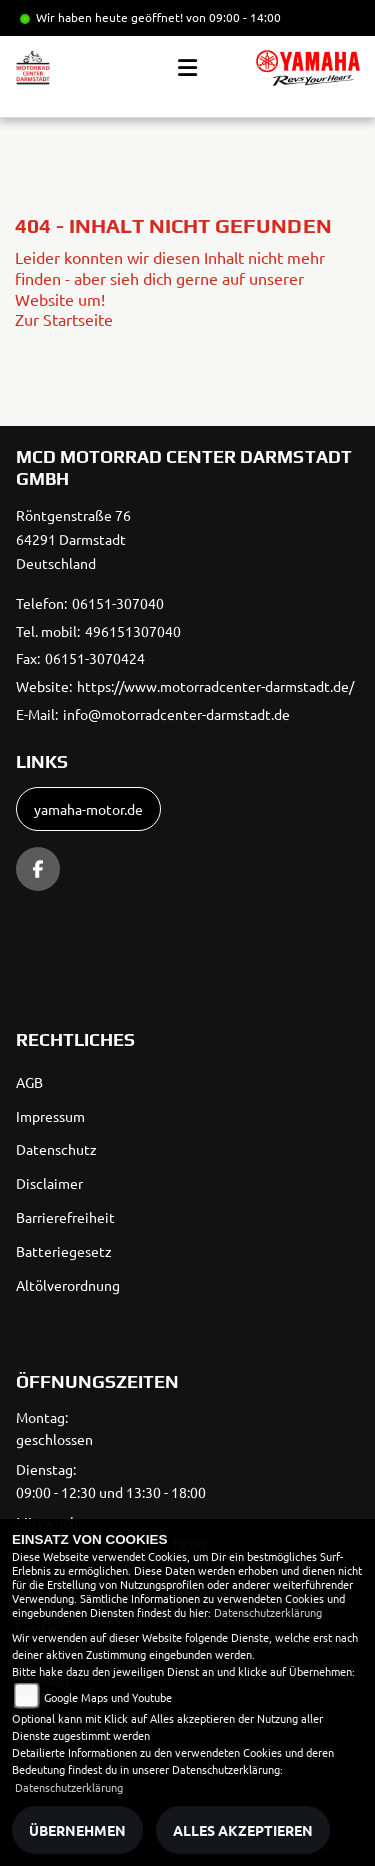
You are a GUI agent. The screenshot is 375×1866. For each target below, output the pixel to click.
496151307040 (133, 631)
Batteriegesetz (64, 1251)
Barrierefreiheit (65, 1217)
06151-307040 (118, 603)
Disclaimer (49, 1183)
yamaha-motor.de (88, 809)
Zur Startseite (64, 319)
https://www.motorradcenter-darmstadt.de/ (215, 686)
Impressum (50, 1116)
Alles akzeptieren (243, 1830)
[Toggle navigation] (187, 68)
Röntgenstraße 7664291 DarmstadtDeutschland (73, 539)
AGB (29, 1082)
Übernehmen (77, 1830)
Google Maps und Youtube (108, 1697)
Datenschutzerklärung (268, 1612)
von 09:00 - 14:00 (233, 17)
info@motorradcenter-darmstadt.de (176, 714)
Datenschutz (56, 1149)
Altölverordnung (68, 1285)
